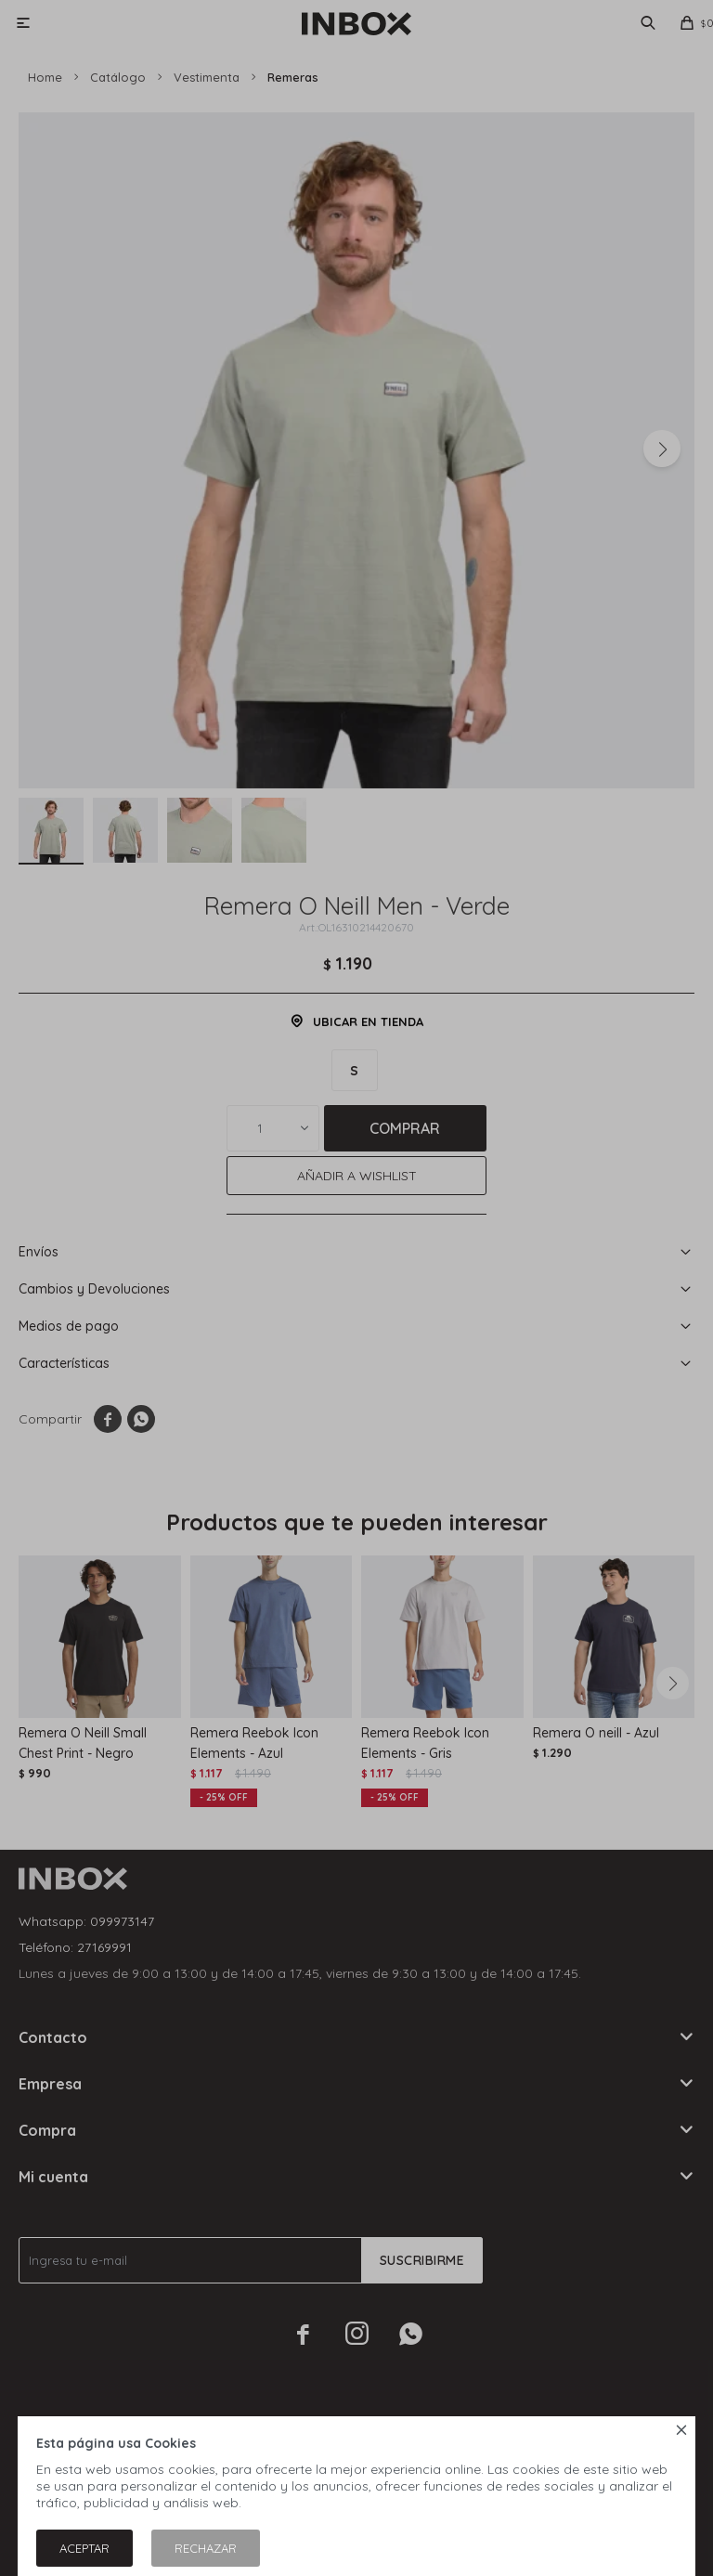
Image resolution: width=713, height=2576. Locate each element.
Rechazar (206, 2548)
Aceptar (84, 2548)
